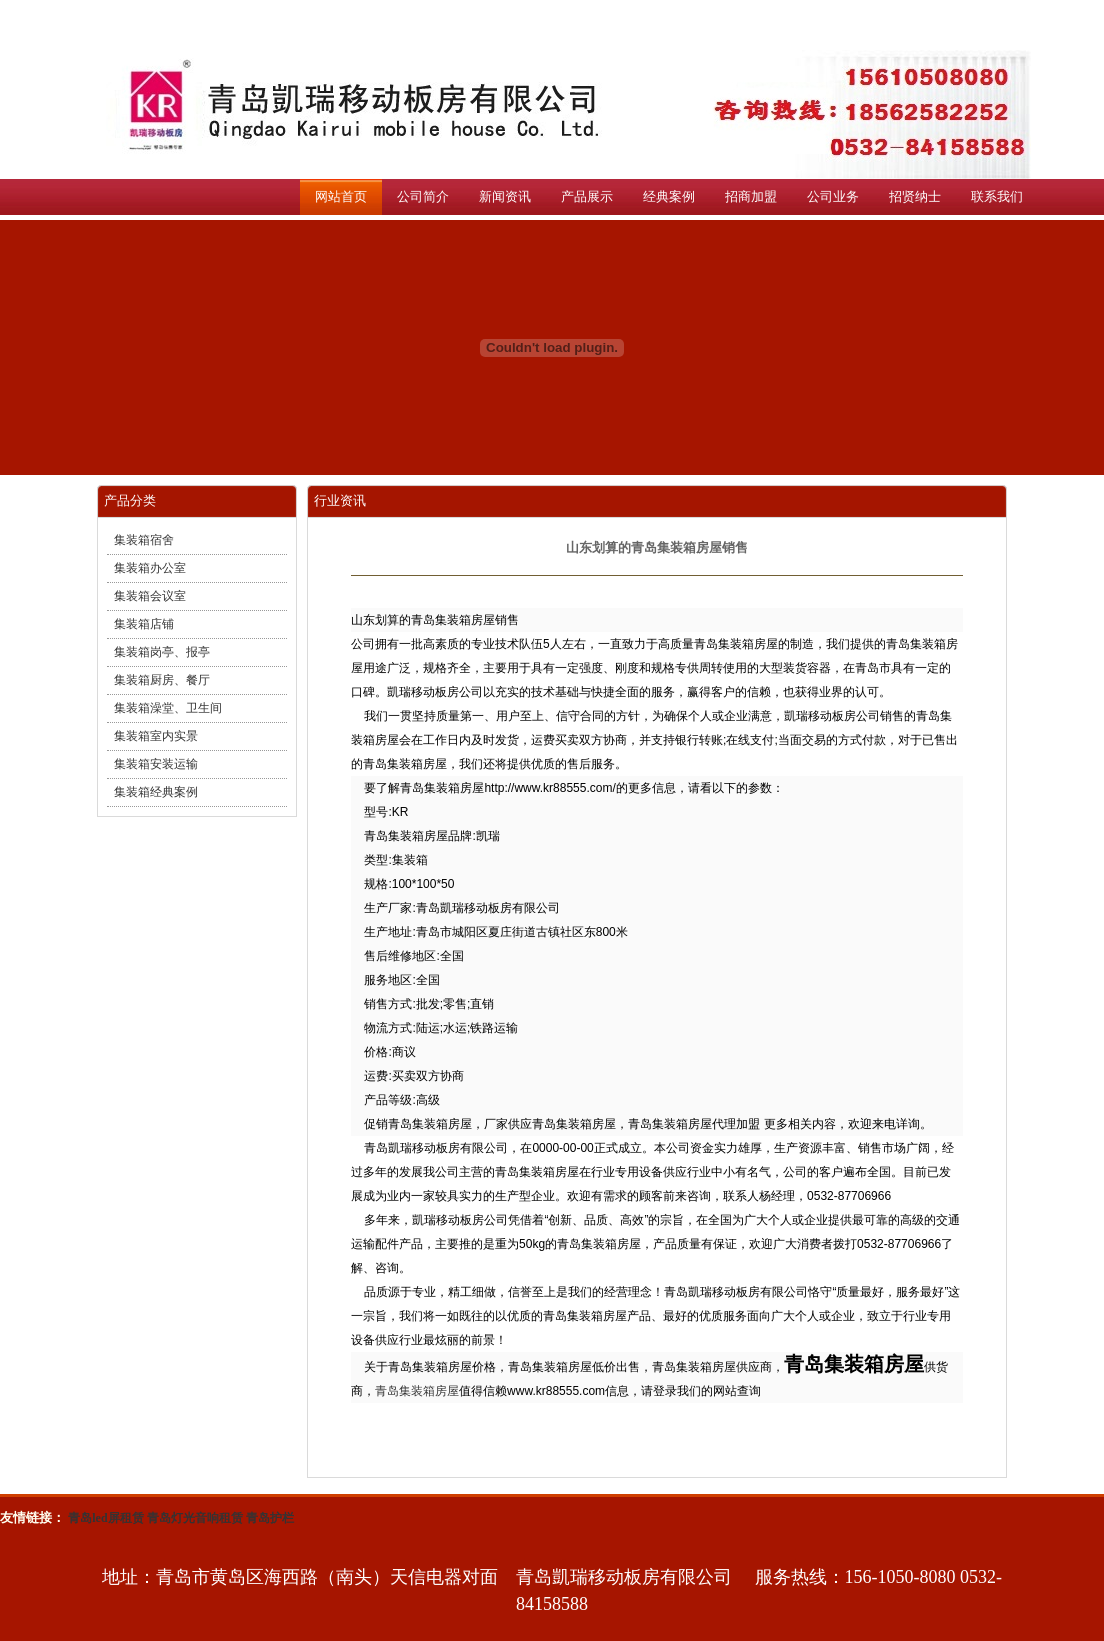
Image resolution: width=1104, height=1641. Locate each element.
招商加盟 (751, 196)
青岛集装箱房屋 (417, 1391)
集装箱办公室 (150, 568)
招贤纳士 (915, 196)
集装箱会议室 (150, 596)
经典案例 (669, 196)
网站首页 (341, 196)
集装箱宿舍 (144, 540)
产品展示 (587, 196)
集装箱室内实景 (156, 736)
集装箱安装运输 (156, 764)
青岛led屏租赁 (105, 1518)
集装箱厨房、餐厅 (162, 680)
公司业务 (833, 196)
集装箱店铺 (144, 624)
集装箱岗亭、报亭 (162, 652)
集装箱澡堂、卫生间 (168, 708)
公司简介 (423, 196)
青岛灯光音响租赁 (195, 1518)
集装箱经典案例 (156, 792)
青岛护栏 (270, 1518)
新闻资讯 (505, 196)
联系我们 (997, 196)
